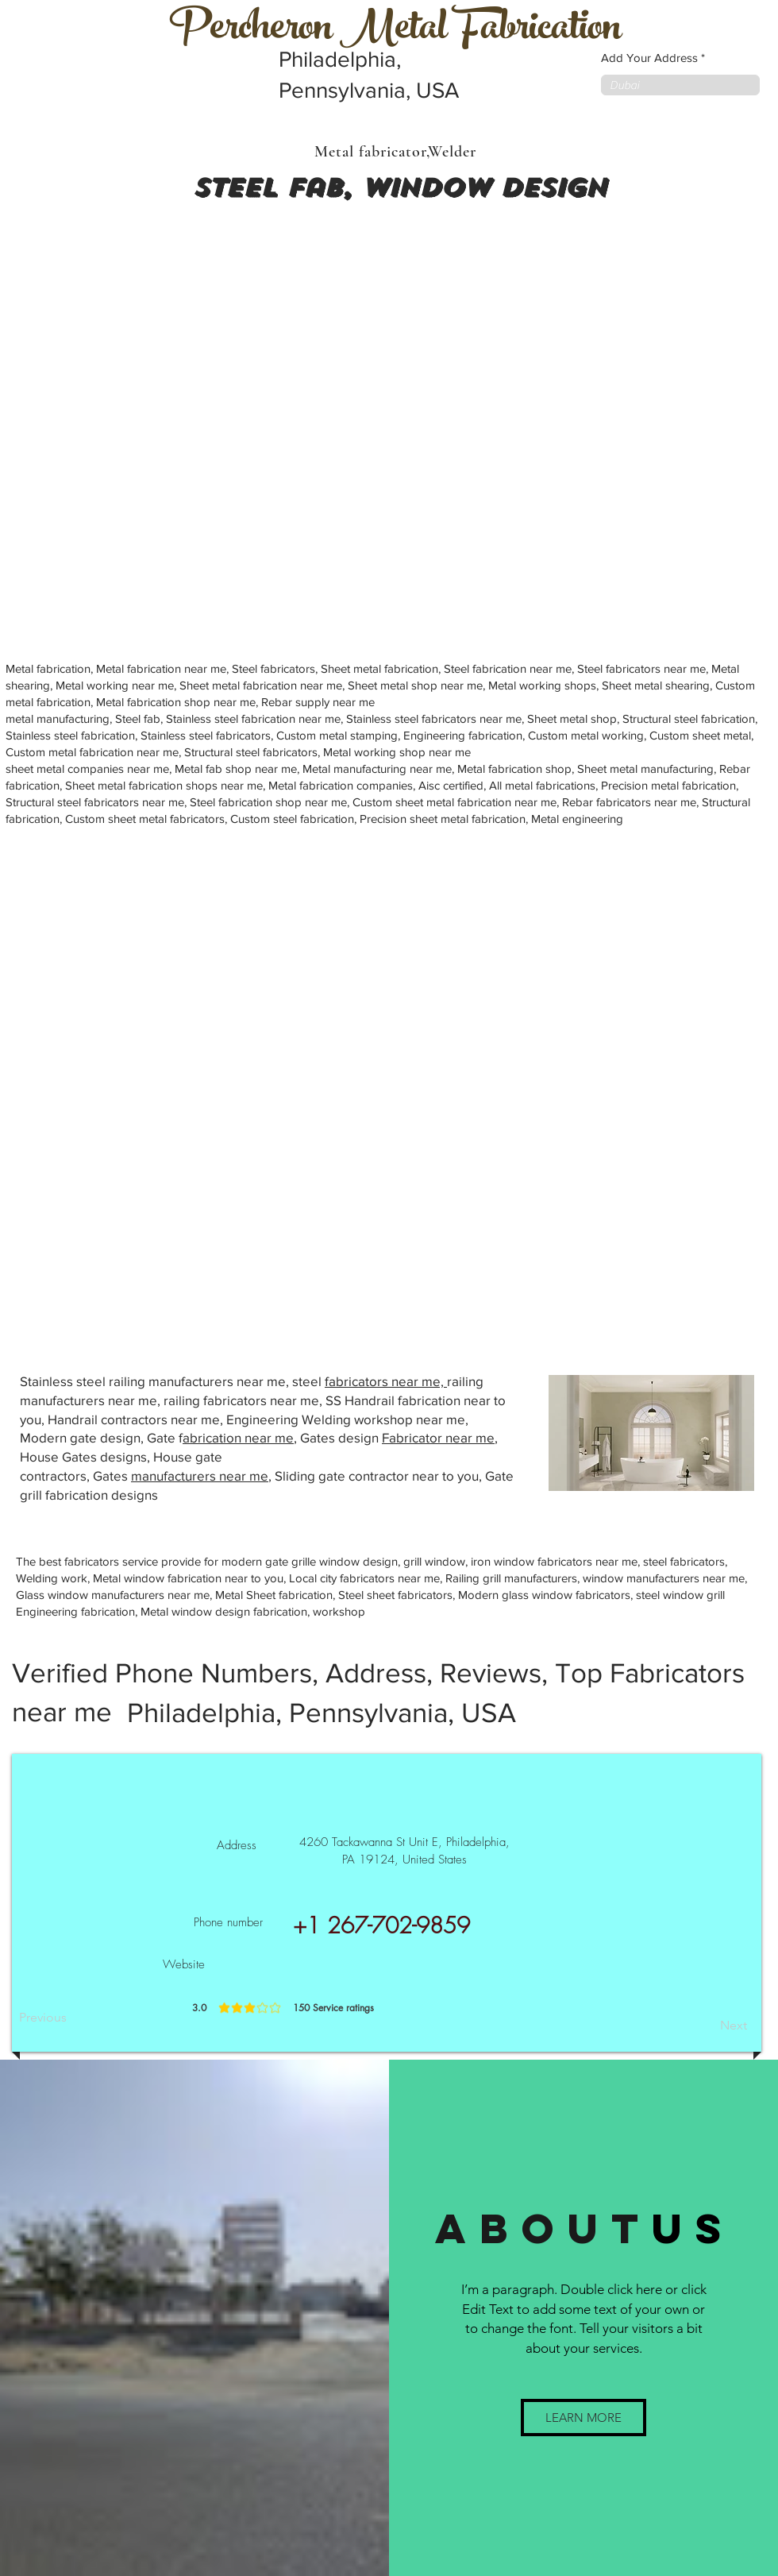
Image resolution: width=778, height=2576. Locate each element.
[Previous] (71, 2017)
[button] (583, 2417)
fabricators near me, (386, 1380)
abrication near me (238, 1437)
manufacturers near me (199, 1475)
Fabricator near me (438, 1437)
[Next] (707, 2025)
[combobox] (680, 85)
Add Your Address (649, 58)
